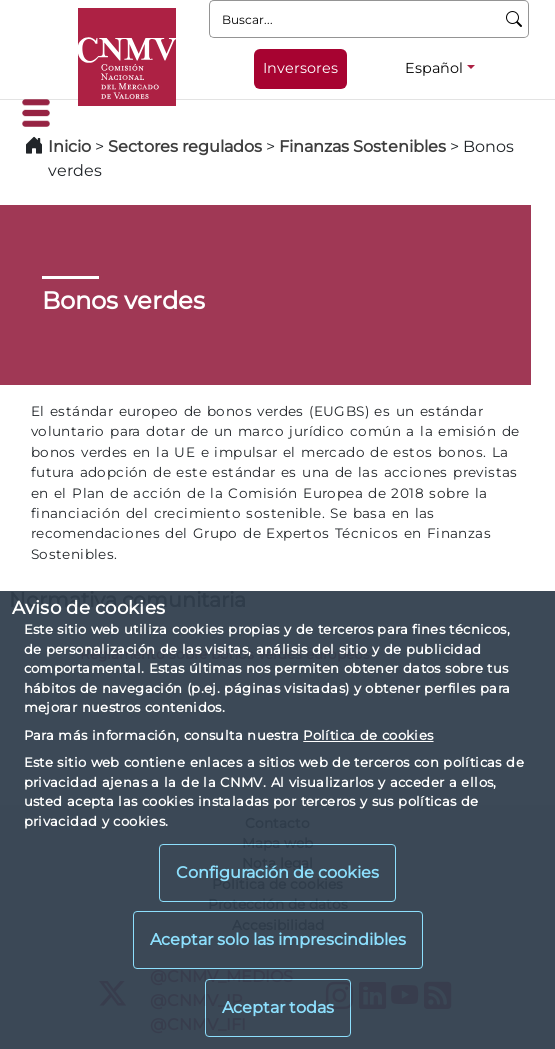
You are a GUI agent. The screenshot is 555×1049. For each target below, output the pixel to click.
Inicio (69, 146)
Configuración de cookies (277, 872)
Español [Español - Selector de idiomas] (434, 68)
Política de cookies (368, 735)
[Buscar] (514, 19)
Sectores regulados (185, 146)
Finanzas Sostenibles (362, 146)
